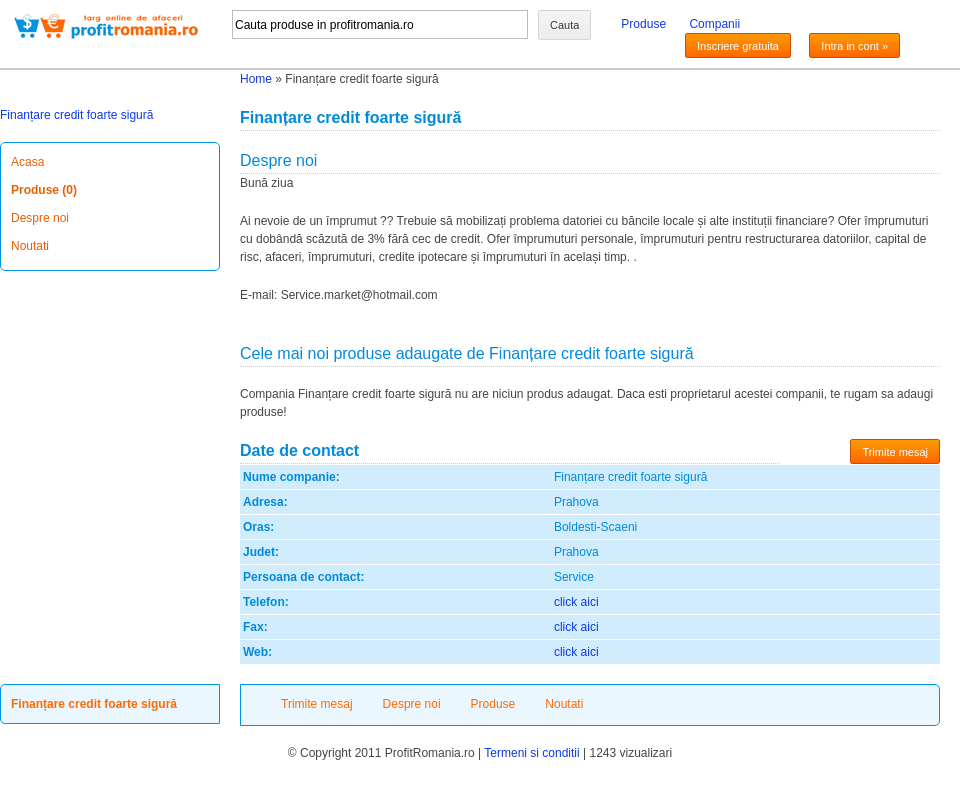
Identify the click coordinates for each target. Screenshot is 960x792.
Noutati (30, 246)
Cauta (564, 25)
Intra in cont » (854, 46)
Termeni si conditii (531, 753)
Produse (643, 24)
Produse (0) (44, 190)
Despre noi (40, 218)
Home (256, 79)
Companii (714, 24)
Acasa (27, 162)
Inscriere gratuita (738, 46)
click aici (576, 602)
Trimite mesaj (895, 452)
